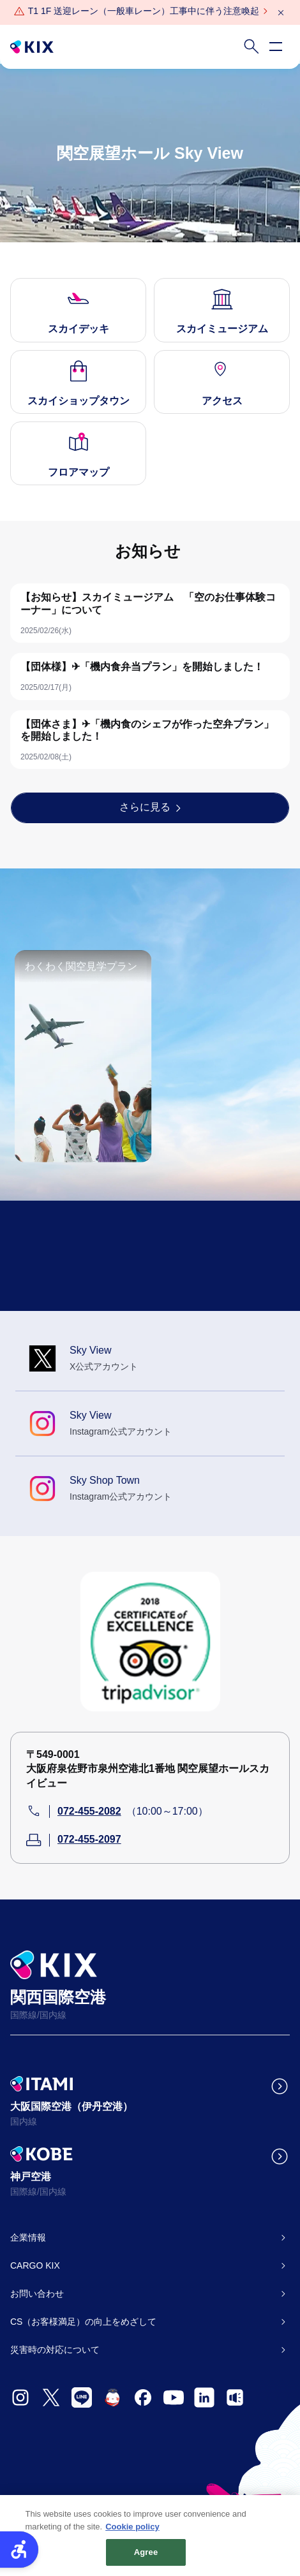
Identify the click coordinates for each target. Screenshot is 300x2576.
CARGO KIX (35, 2265)
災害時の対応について (55, 2350)
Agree (146, 2557)
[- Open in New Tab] (20, 2397)
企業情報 (28, 2237)
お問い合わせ (37, 2293)
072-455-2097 (89, 1839)
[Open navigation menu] (275, 46)
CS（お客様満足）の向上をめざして (83, 2321)
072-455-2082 (89, 1811)
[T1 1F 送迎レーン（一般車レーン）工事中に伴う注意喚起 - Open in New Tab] (143, 11)
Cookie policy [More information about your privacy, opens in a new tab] (132, 2531)
